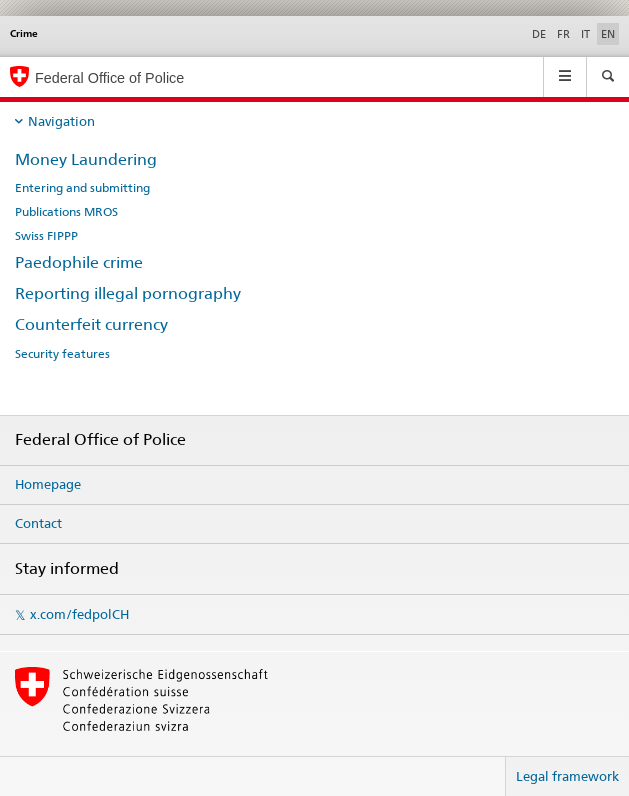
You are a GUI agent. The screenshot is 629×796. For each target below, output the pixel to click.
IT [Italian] (585, 34)
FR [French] (563, 34)
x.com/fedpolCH (79, 614)
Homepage (48, 484)
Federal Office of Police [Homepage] (109, 78)
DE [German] (539, 34)
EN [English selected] (608, 34)
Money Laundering (86, 159)
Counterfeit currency (91, 324)
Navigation (61, 121)
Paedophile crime (79, 262)
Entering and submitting (82, 188)
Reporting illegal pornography (128, 293)
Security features (62, 354)
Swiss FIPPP (46, 236)
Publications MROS (66, 212)
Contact (38, 523)
